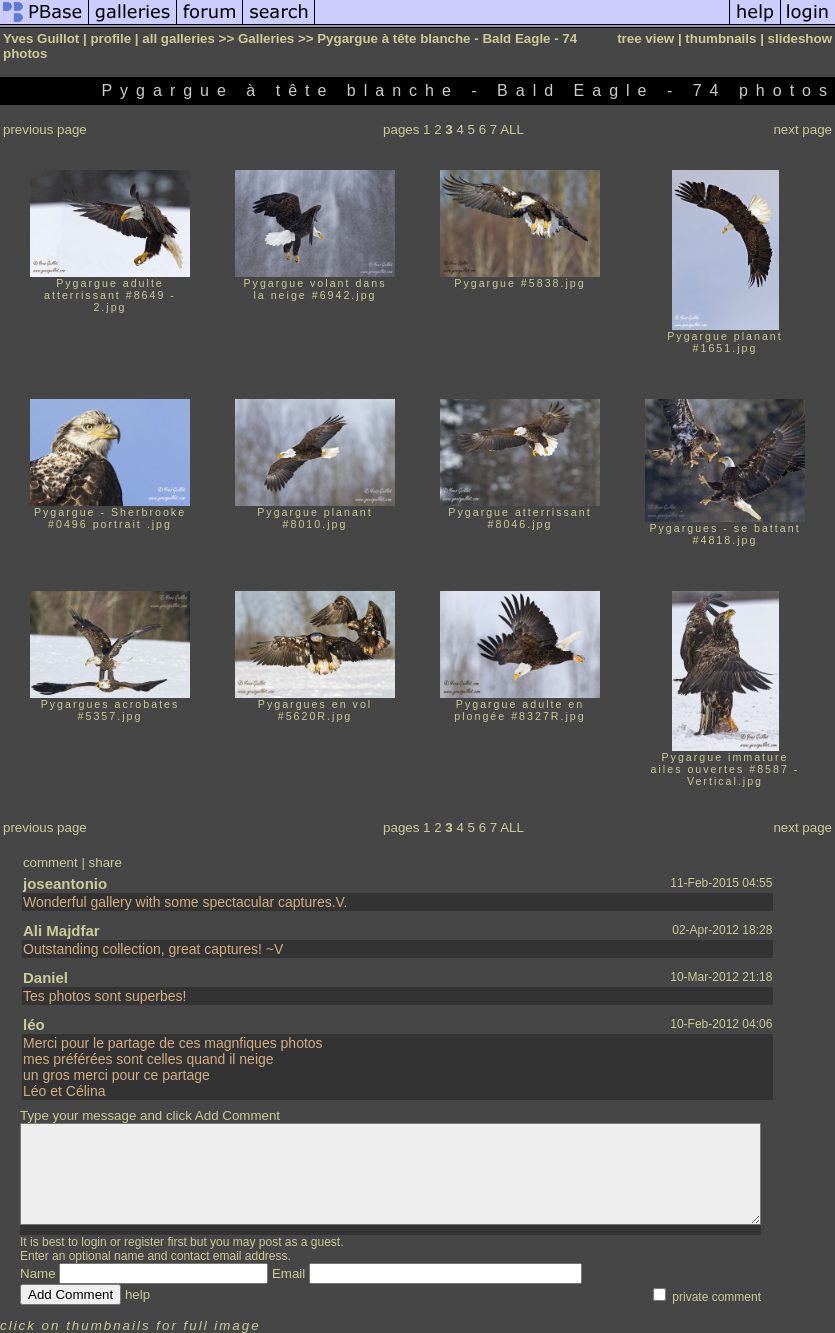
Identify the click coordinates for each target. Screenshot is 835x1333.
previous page (45, 129)
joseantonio (65, 883)
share (105, 862)
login (93, 1242)
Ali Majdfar (61, 930)
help (137, 1294)
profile (110, 38)
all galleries (178, 38)
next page (802, 129)
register (144, 1242)
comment (50, 862)
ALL (512, 129)
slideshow (800, 38)
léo (34, 1024)
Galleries (266, 38)
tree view (645, 38)
